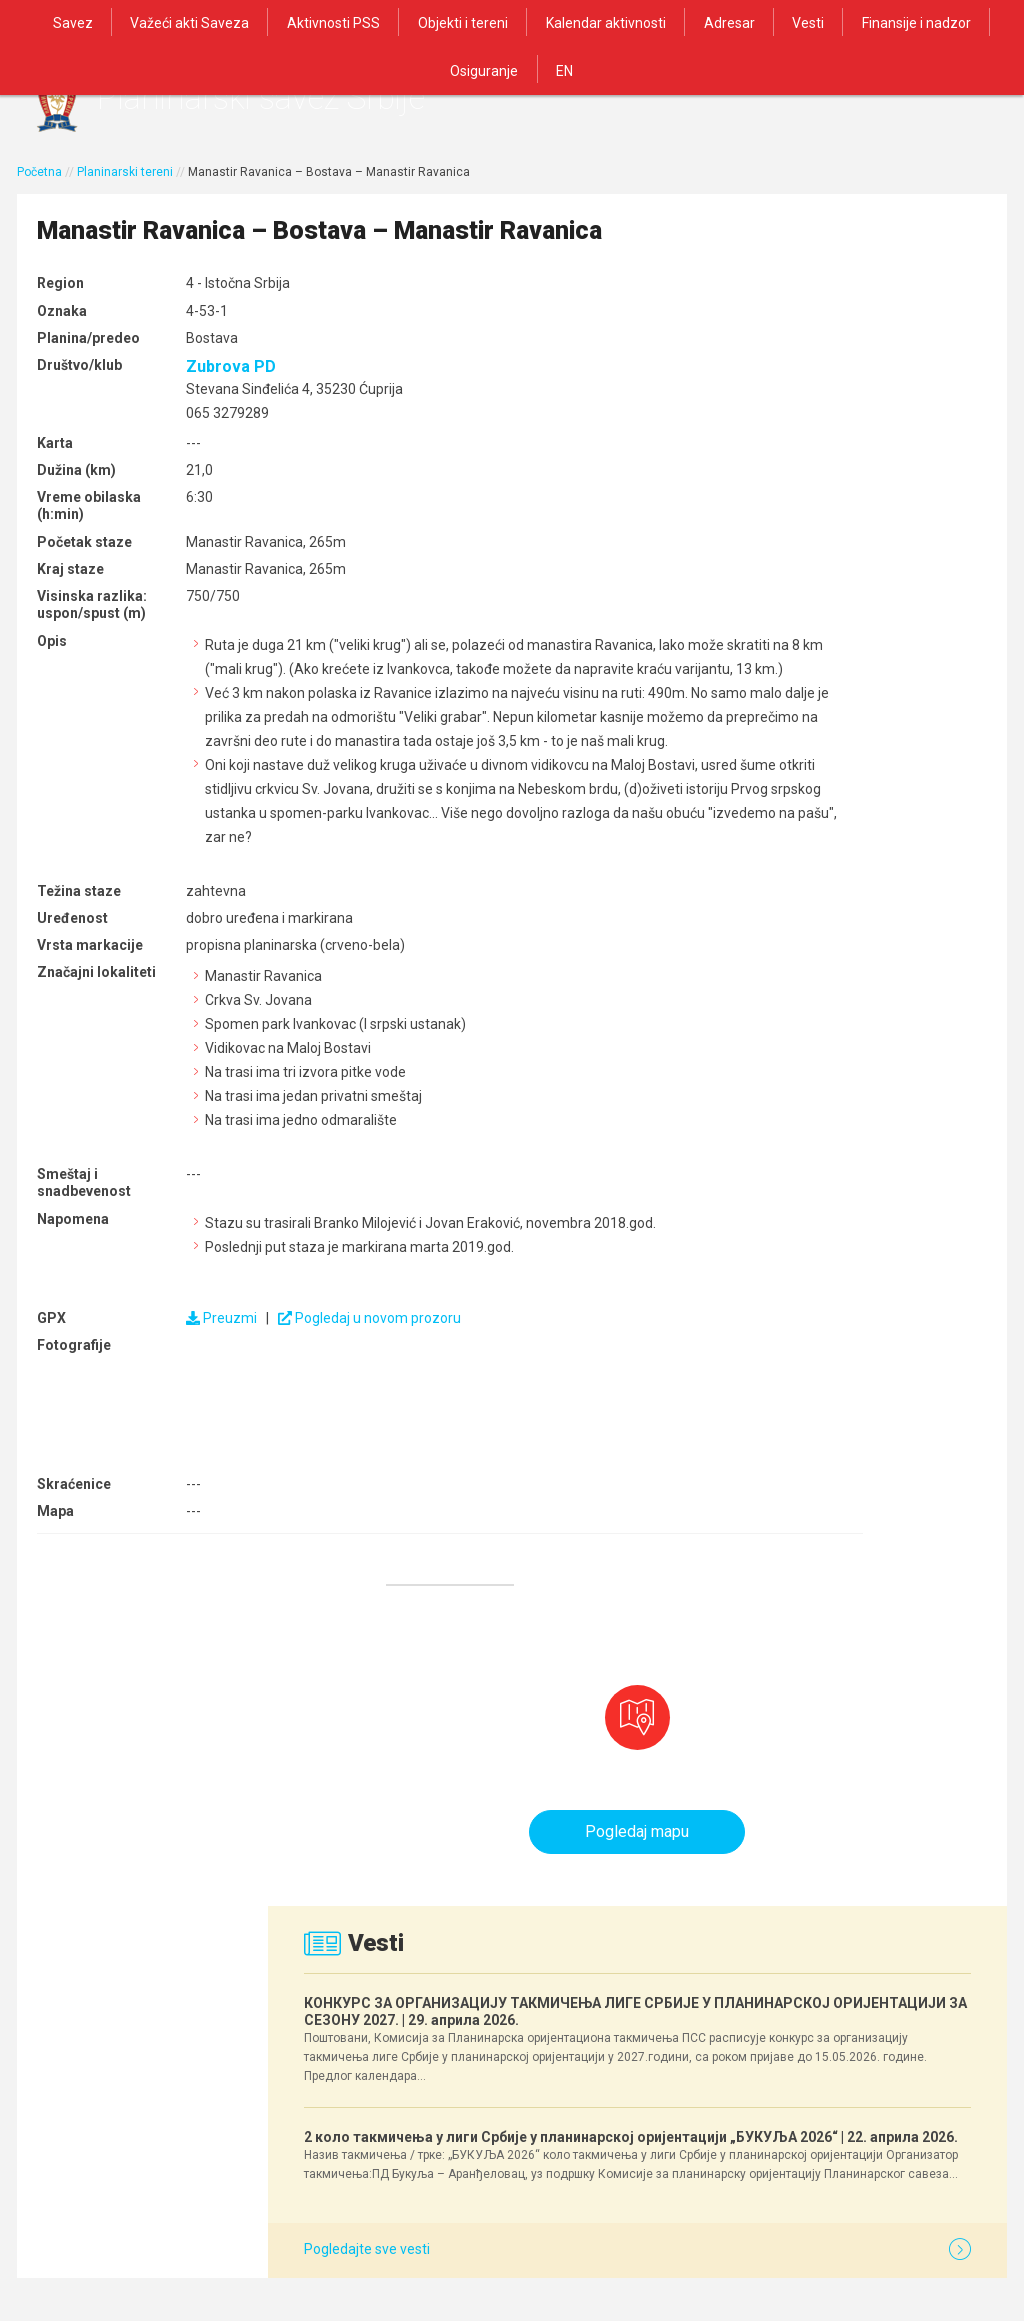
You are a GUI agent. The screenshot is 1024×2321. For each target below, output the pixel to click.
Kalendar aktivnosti (553, 22)
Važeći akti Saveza (151, 22)
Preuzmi (209, 1443)
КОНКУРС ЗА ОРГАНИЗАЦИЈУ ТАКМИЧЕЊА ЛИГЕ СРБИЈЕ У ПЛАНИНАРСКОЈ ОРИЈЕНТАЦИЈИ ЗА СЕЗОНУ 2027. (842, 580)
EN (511, 68)
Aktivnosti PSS (290, 22)
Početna (39, 187)
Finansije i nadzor (849, 22)
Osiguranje (971, 22)
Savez (39, 22)
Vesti (746, 22)
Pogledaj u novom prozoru (357, 1443)
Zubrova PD (219, 420)
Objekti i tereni (415, 22)
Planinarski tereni (125, 187)
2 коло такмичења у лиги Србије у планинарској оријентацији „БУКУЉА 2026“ (832, 797)
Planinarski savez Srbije (323, 105)
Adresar (671, 22)
